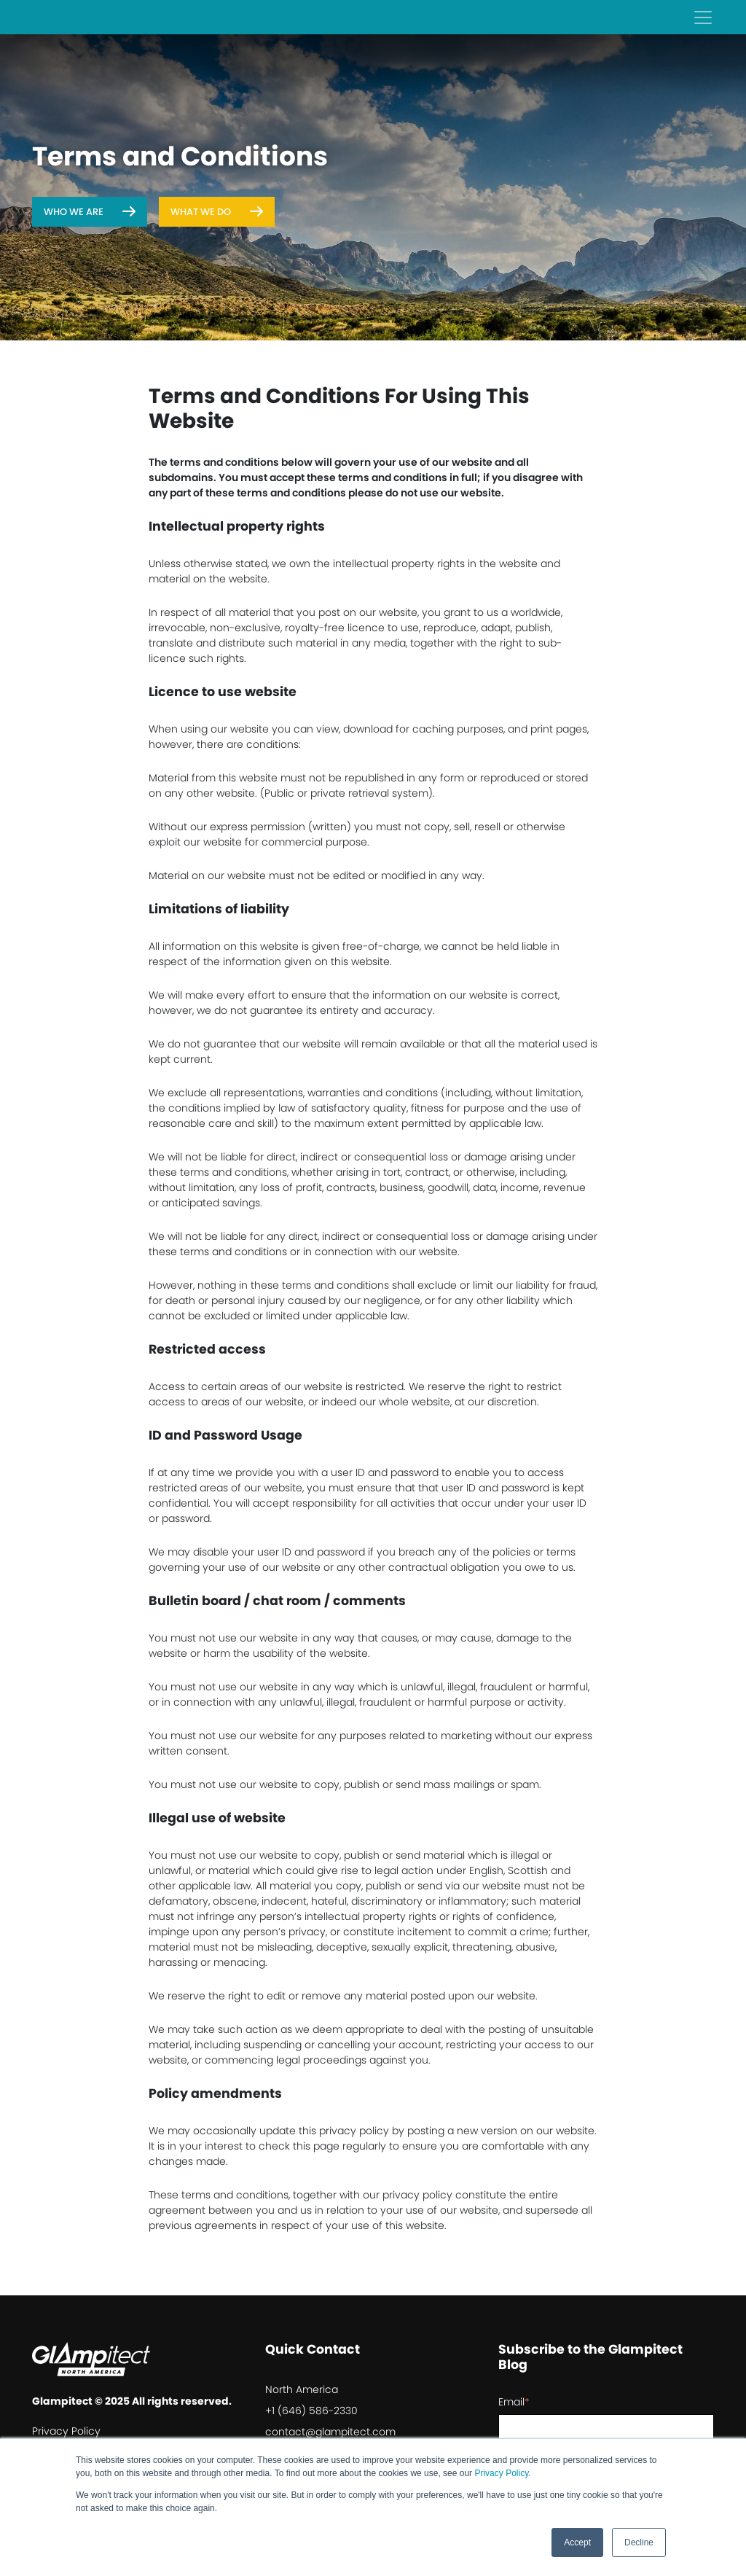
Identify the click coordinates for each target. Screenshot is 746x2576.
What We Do (200, 212)
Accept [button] (577, 2542)
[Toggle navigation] (703, 17)
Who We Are (73, 212)
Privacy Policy (501, 2473)
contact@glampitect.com (330, 2431)
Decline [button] (638, 2542)
